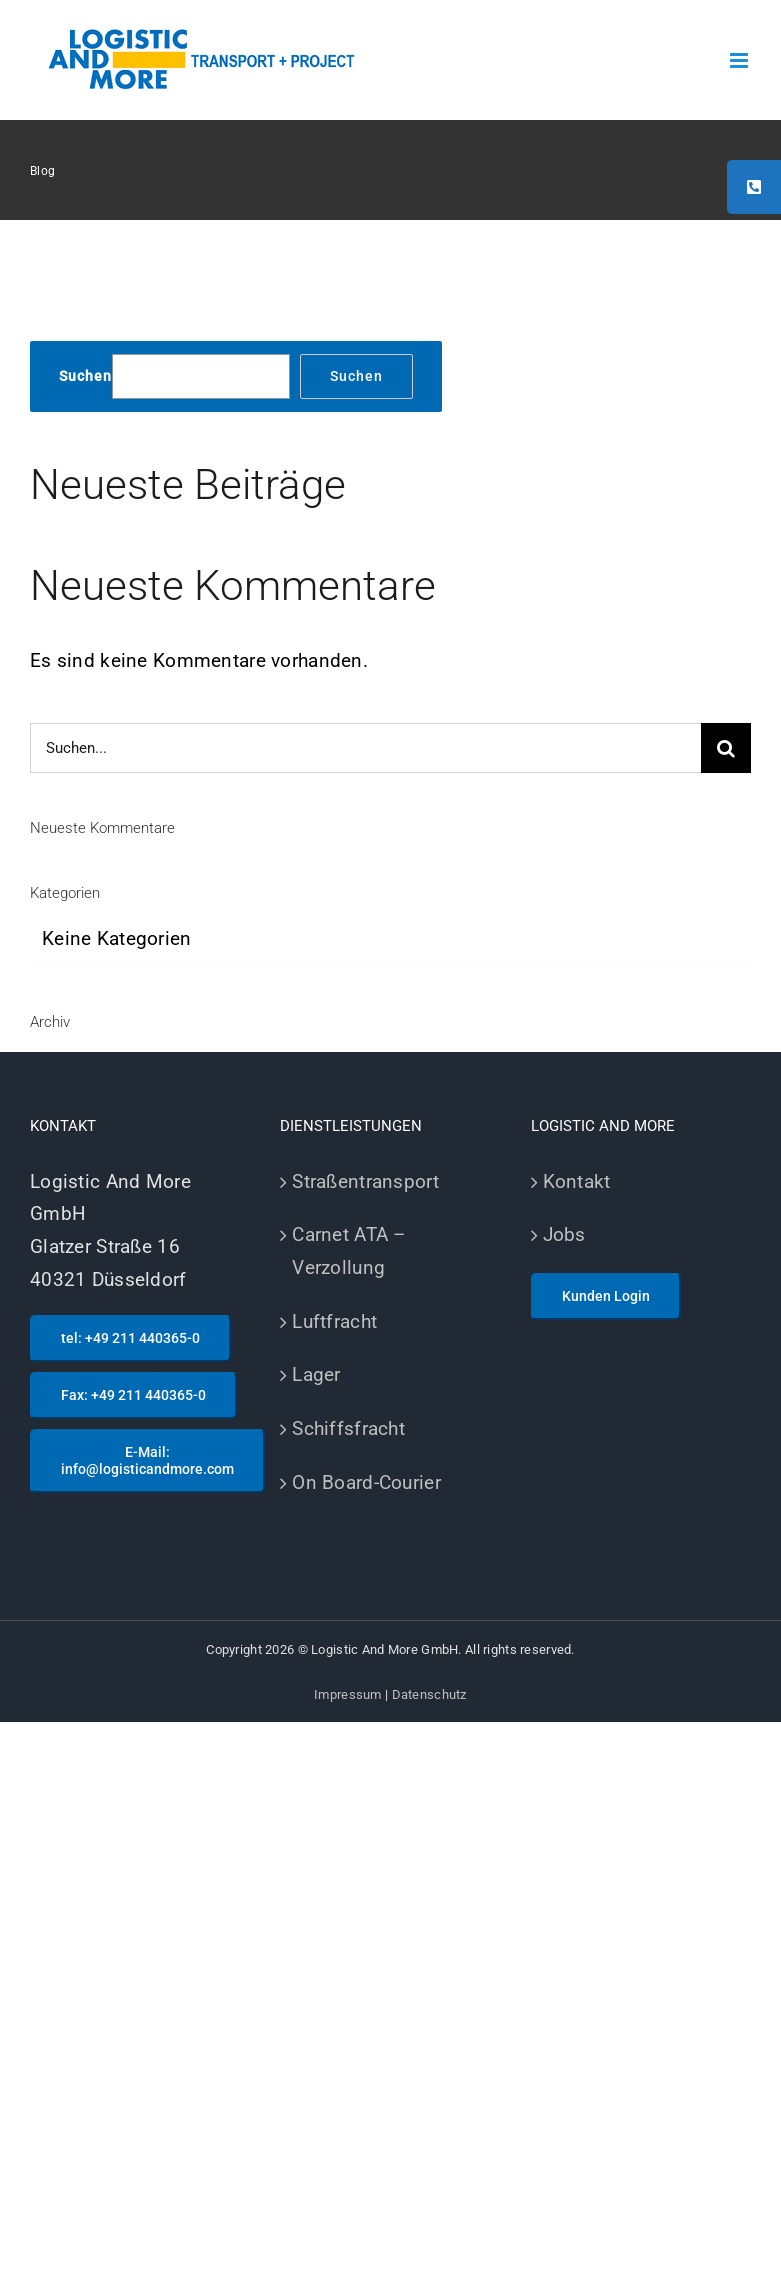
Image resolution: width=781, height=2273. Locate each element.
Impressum (348, 1694)
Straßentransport (365, 1181)
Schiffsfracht (348, 1428)
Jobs (564, 1234)
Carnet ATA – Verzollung (348, 1251)
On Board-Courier (366, 1482)
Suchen (85, 376)
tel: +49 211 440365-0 (130, 1338)
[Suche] (726, 748)
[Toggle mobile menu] (740, 60)
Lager (316, 1374)
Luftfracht (334, 1321)
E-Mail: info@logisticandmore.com (147, 1460)
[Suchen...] (365, 748)
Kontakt (577, 1181)
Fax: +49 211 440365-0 (133, 1395)
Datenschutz (429, 1694)
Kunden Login (606, 1296)
